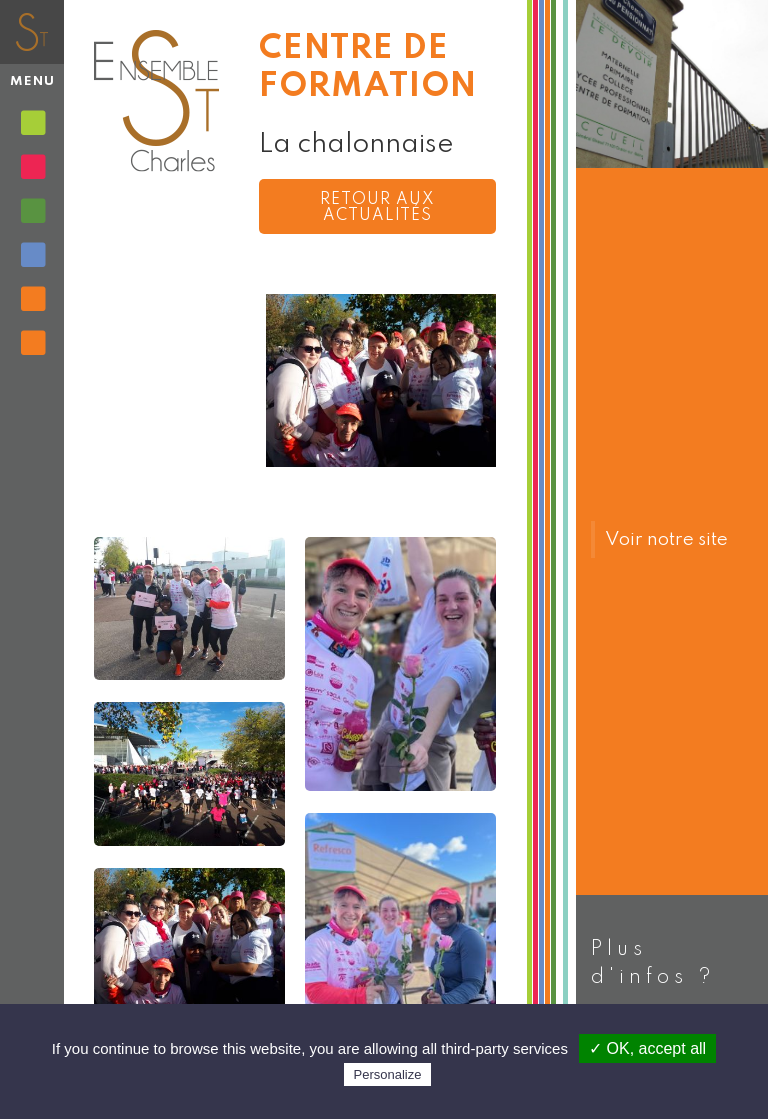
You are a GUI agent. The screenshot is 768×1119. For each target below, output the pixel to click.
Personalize (388, 1074)
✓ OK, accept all (647, 1048)
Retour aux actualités (377, 208)
